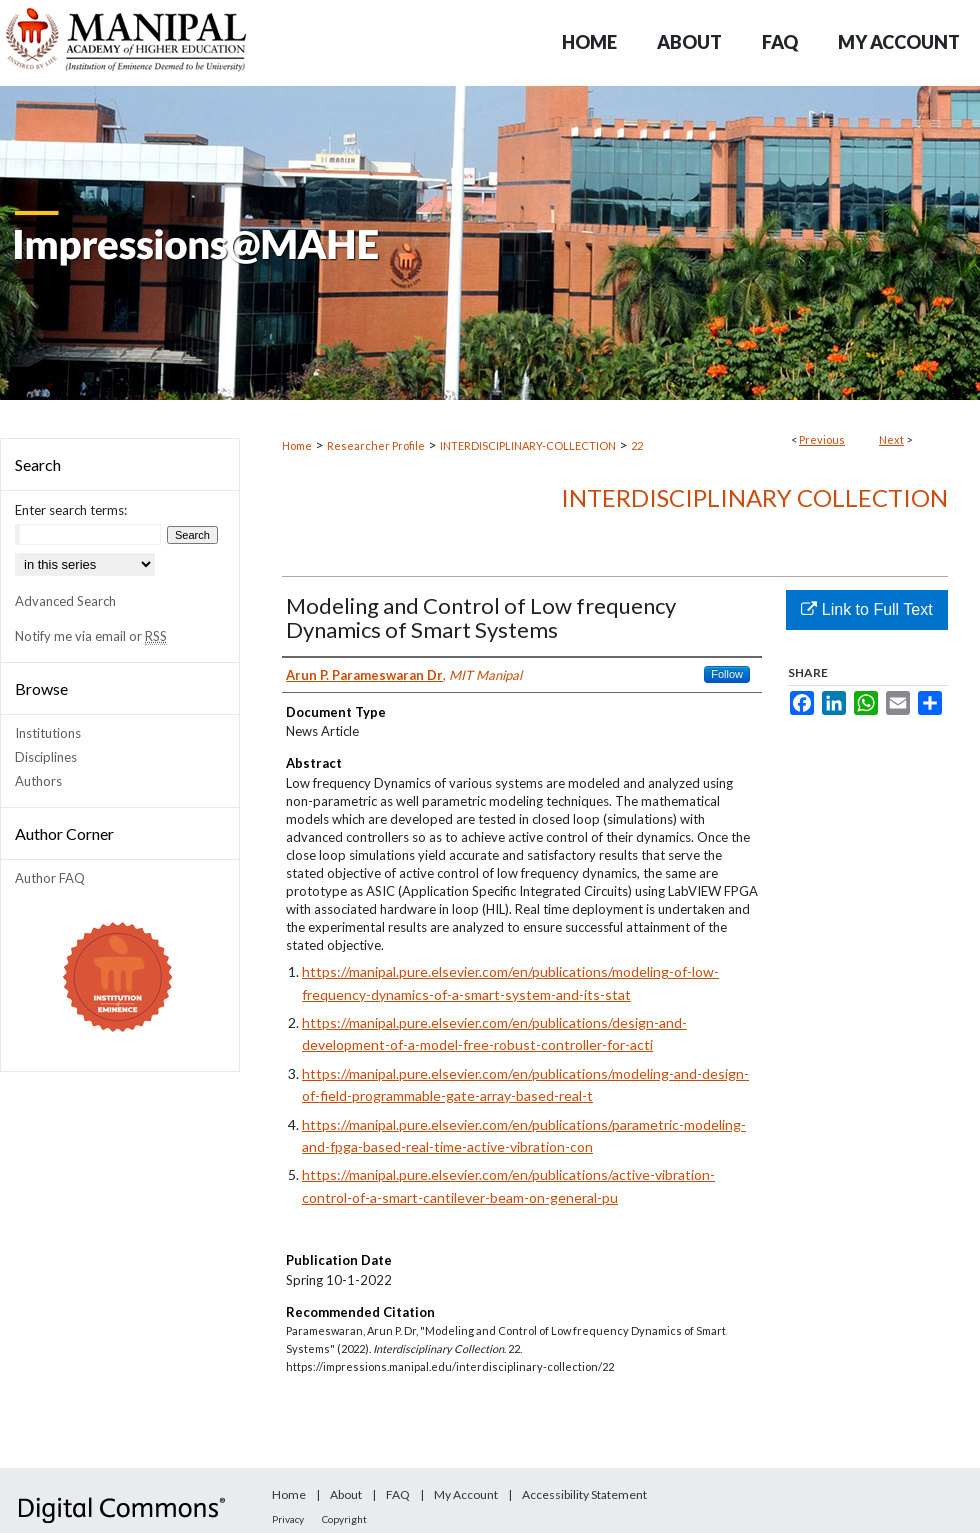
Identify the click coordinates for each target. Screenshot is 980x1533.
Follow (727, 674)
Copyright (344, 1519)
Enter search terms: (71, 510)
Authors (38, 781)
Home (297, 445)
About (346, 1494)
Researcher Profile (376, 445)
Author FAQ (50, 878)
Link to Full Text (866, 609)
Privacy (288, 1519)
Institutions (48, 733)
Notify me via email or (91, 636)
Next (891, 439)
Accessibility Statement (584, 1494)
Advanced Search (65, 601)
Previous (822, 439)
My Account (466, 1494)
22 (637, 445)
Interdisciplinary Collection (754, 497)
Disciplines (46, 757)
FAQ (398, 1494)
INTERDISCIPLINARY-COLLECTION (528, 445)
